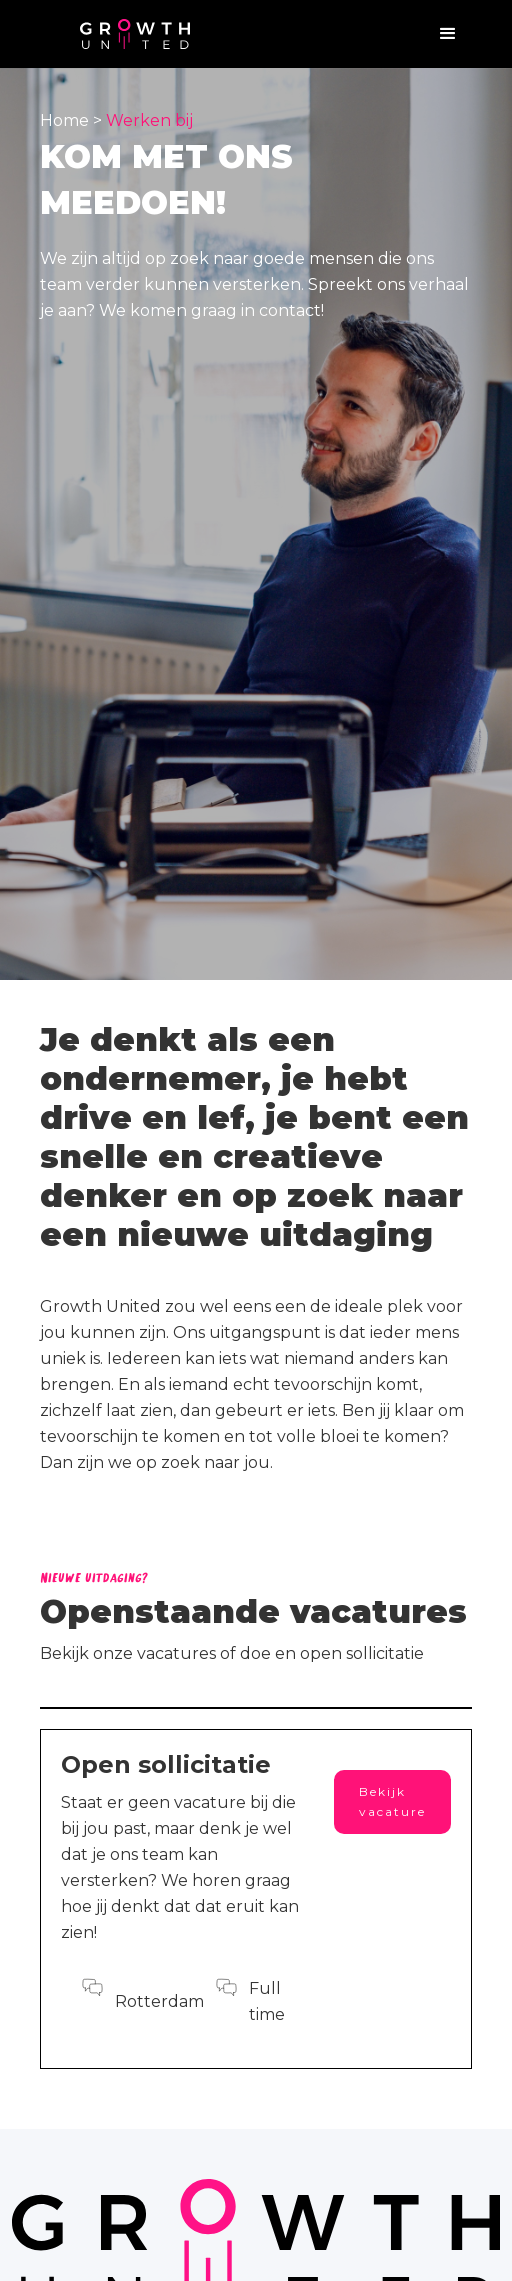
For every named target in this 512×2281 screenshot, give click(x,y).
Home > (73, 120)
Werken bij (149, 120)
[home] (135, 34)
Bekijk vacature (392, 1801)
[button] (448, 34)
